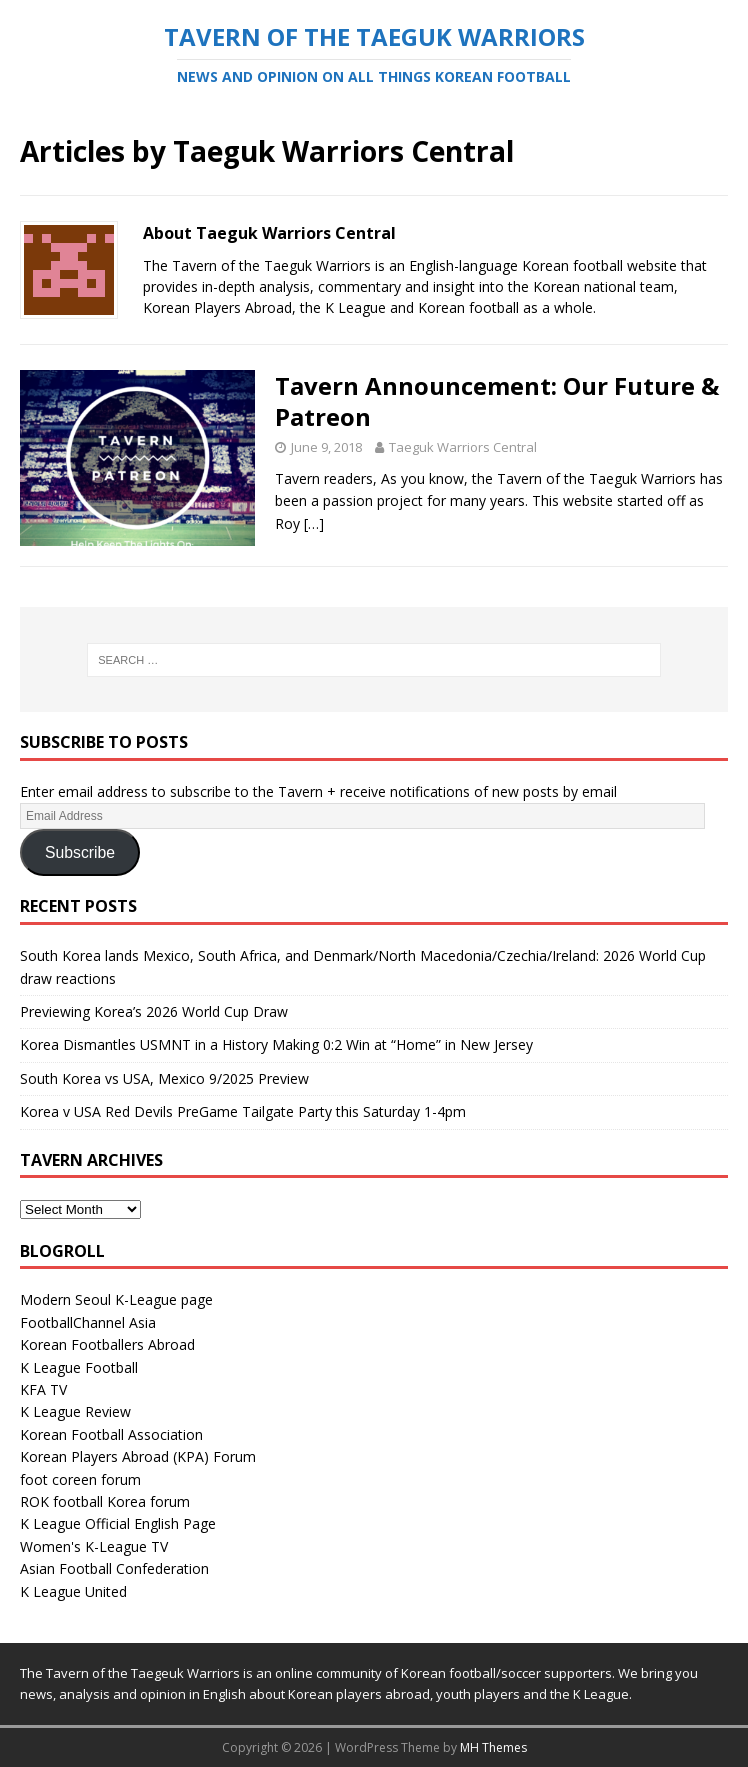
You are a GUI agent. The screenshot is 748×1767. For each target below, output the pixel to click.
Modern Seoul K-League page (116, 1299)
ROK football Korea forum (105, 1501)
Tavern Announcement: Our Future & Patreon (497, 401)
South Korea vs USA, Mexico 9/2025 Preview (164, 1078)
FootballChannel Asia (88, 1322)
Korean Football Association (111, 1434)
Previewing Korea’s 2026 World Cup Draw (154, 1011)
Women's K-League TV (94, 1546)
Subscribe (80, 852)
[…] (314, 523)
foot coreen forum (80, 1479)
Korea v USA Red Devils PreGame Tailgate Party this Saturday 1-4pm (243, 1111)
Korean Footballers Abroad (107, 1344)
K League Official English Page (118, 1523)
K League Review (75, 1411)
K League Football (79, 1367)
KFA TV (43, 1389)
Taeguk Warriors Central (463, 447)
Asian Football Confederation (114, 1568)
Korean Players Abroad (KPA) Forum (138, 1456)
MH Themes (493, 1747)
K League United (73, 1591)
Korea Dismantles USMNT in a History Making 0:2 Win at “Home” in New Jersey (276, 1044)
